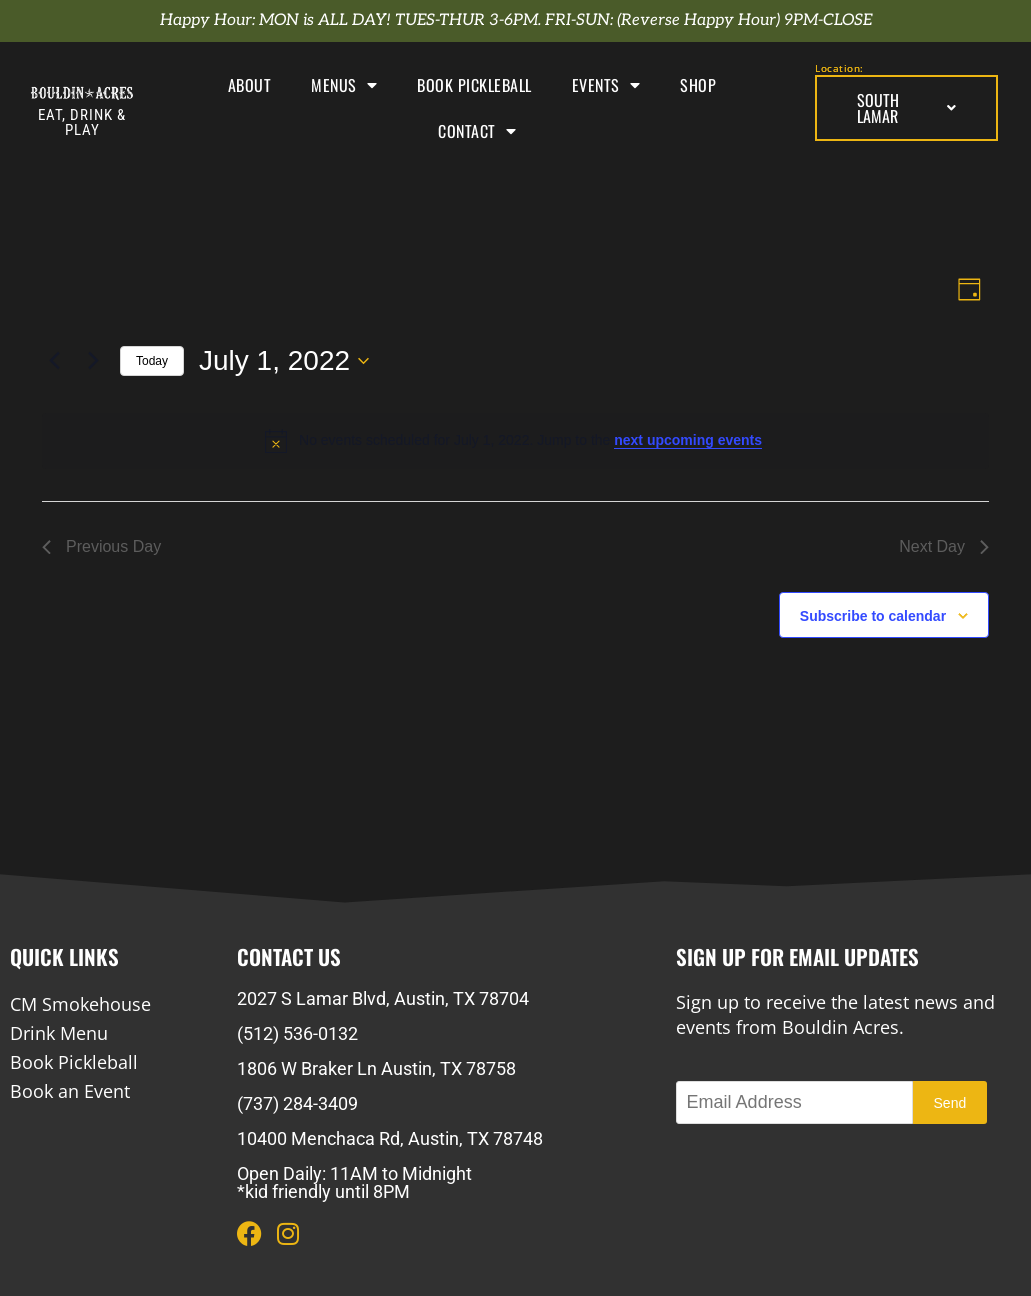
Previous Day (101, 546)
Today (152, 361)
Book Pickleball (474, 85)
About (250, 85)
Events (606, 85)
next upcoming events (688, 440)
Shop (698, 85)
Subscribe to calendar (873, 616)
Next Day (944, 546)
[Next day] (93, 361)
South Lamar (906, 108)
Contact (477, 131)
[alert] (515, 441)
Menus (344, 85)
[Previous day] (54, 361)
